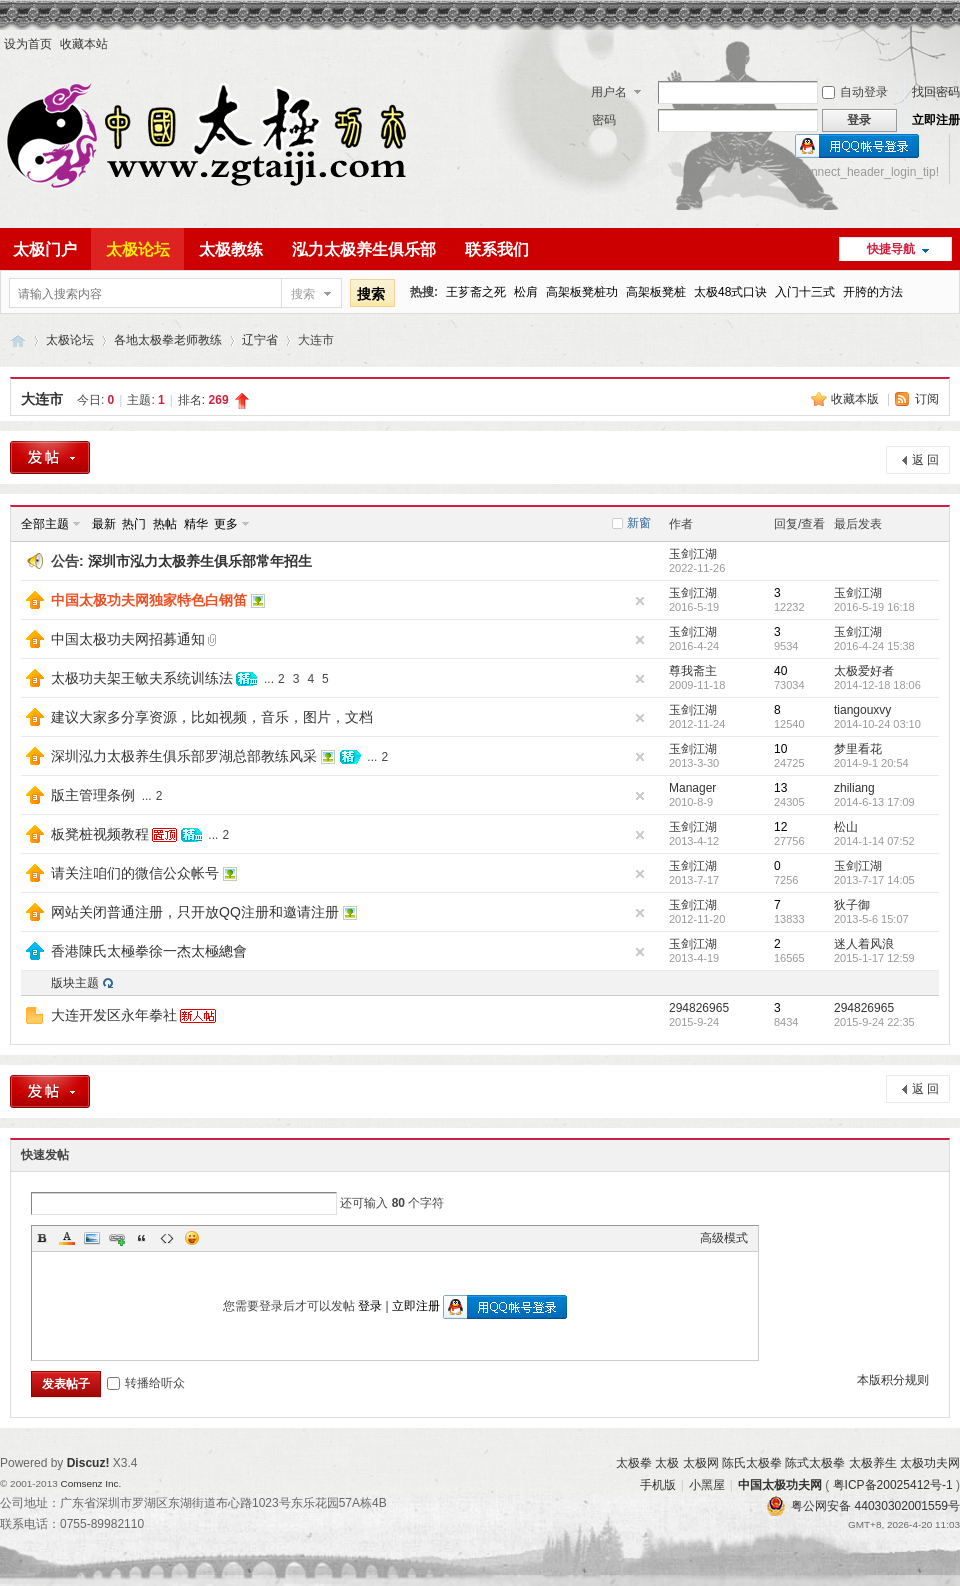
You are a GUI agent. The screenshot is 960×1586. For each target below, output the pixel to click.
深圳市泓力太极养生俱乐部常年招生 (200, 561)
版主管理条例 (93, 795)
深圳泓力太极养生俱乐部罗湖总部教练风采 (184, 756)
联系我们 (497, 249)
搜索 (303, 294)
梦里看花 (858, 749)
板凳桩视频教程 (100, 834)
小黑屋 (707, 1485)
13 (780, 788)
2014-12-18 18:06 (877, 685)
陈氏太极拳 (752, 1463)
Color (67, 1238)
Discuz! (88, 1463)
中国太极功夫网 (18, 340)
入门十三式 (805, 292)
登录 (370, 1306)
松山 (846, 827)
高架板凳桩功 (582, 292)
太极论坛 (138, 249)
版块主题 (75, 983)
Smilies (192, 1238)
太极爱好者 (864, 671)
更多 (226, 524)
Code (167, 1238)
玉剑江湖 (693, 554)
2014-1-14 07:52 (874, 841)
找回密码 (936, 92)
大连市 (42, 399)
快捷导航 (891, 249)
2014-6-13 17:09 (874, 802)
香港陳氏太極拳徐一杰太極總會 (149, 951)
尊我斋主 (693, 671)
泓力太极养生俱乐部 (364, 249)
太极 (667, 1463)
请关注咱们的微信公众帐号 (135, 873)
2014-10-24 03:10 (877, 724)
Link (117, 1238)
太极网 (701, 1463)
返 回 (925, 460)
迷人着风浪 (864, 944)
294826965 (699, 1008)
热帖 (165, 524)
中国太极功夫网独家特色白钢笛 (149, 600)
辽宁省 (260, 340)
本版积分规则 (893, 1380)
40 (780, 671)
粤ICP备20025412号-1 (893, 1485)
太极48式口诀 (730, 292)
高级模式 (724, 1238)
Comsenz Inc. (90, 1483)
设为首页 (28, 44)
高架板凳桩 (656, 292)
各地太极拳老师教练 (168, 340)
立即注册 (936, 120)
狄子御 (852, 905)
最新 (104, 524)
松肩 (526, 292)
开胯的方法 (873, 292)
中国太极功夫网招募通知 (128, 639)
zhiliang (854, 788)
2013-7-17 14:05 (874, 880)
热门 (134, 524)
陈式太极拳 (815, 1463)
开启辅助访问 (955, 44)
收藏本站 (84, 44)
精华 (196, 524)
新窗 (639, 523)
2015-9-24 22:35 (874, 1022)
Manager (692, 788)
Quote (142, 1238)
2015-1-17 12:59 (874, 958)
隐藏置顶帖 (640, 601)
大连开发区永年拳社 (114, 1015)
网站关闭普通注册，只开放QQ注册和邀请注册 (195, 912)
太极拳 (634, 1463)
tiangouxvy (862, 710)
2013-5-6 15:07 (871, 919)
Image (92, 1238)
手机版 (658, 1485)
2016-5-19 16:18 (874, 607)
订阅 (927, 399)
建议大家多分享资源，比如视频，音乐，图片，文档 (212, 717)
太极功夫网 (930, 1463)
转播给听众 (146, 1383)
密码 (604, 120)
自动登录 (855, 92)
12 (780, 827)
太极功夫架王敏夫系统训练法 (142, 678)
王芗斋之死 (476, 292)
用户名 (609, 92)
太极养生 (873, 1463)
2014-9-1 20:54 (871, 763)
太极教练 (231, 249)
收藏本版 (856, 399)
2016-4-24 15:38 (874, 646)
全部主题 (45, 524)
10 (780, 749)
